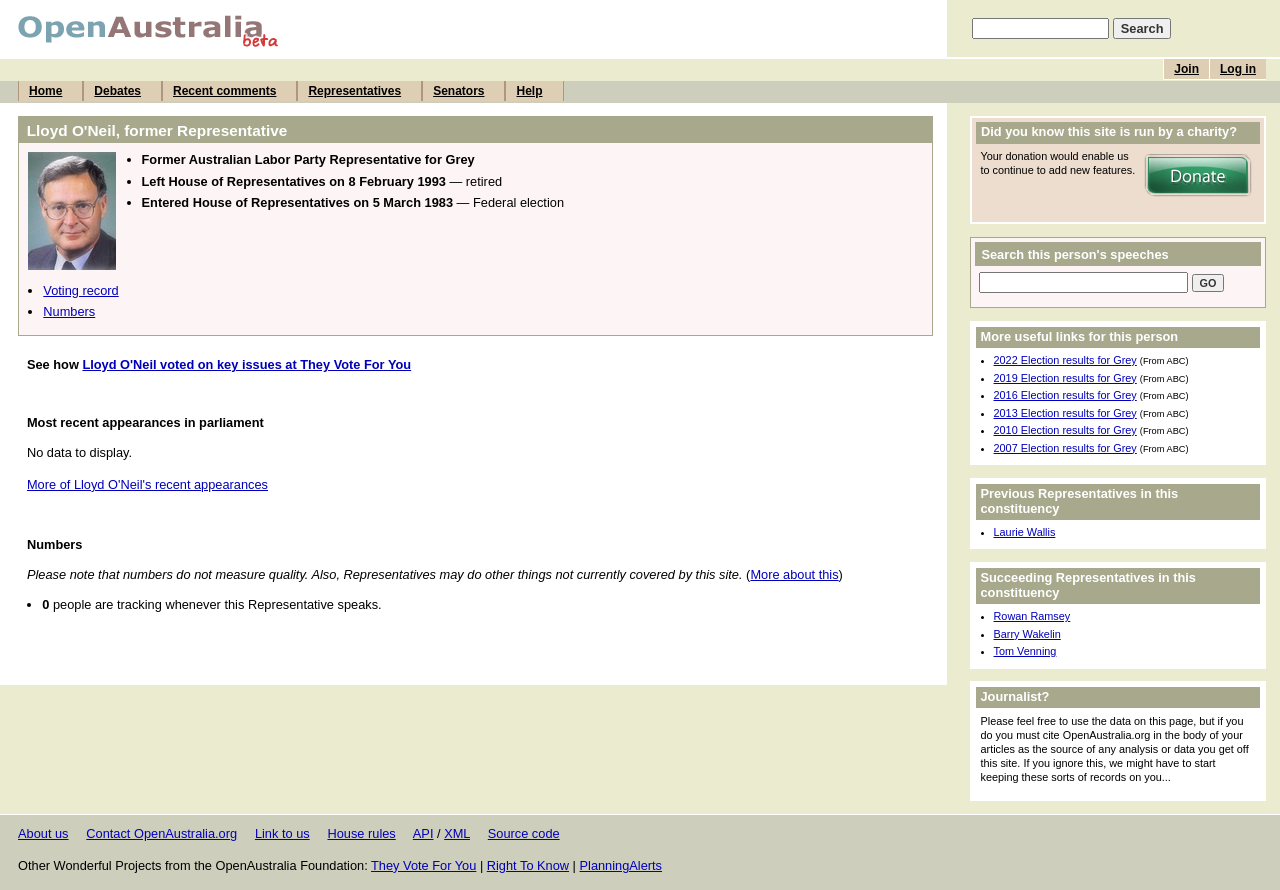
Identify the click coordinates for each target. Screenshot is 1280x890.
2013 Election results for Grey (1065, 413)
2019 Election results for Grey (1065, 378)
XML (457, 833)
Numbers (69, 311)
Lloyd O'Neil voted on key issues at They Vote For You (246, 364)
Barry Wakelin (1027, 634)
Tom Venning (1025, 651)
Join (1186, 69)
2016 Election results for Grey (1065, 395)
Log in (1238, 69)
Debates (117, 91)
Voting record (80, 290)
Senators (458, 91)
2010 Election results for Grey (1065, 430)
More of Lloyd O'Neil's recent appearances (147, 484)
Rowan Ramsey (1032, 616)
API (423, 833)
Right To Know (528, 865)
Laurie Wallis (1025, 532)
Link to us (282, 833)
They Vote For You (423, 865)
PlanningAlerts (621, 865)
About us (43, 833)
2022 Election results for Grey (1065, 360)
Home (45, 91)
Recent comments (224, 91)
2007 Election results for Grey (1065, 448)
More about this (794, 574)
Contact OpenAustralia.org (161, 833)
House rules (361, 833)
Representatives (354, 91)
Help (529, 91)
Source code (524, 833)
